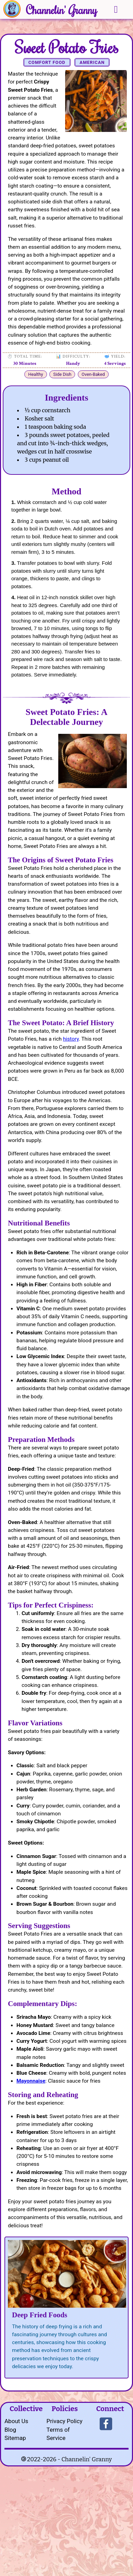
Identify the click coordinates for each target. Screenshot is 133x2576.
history (71, 1039)
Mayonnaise (30, 2081)
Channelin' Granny (61, 9)
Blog (10, 2429)
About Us (16, 2421)
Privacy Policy (65, 2421)
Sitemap (15, 2437)
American (92, 62)
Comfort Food (46, 62)
